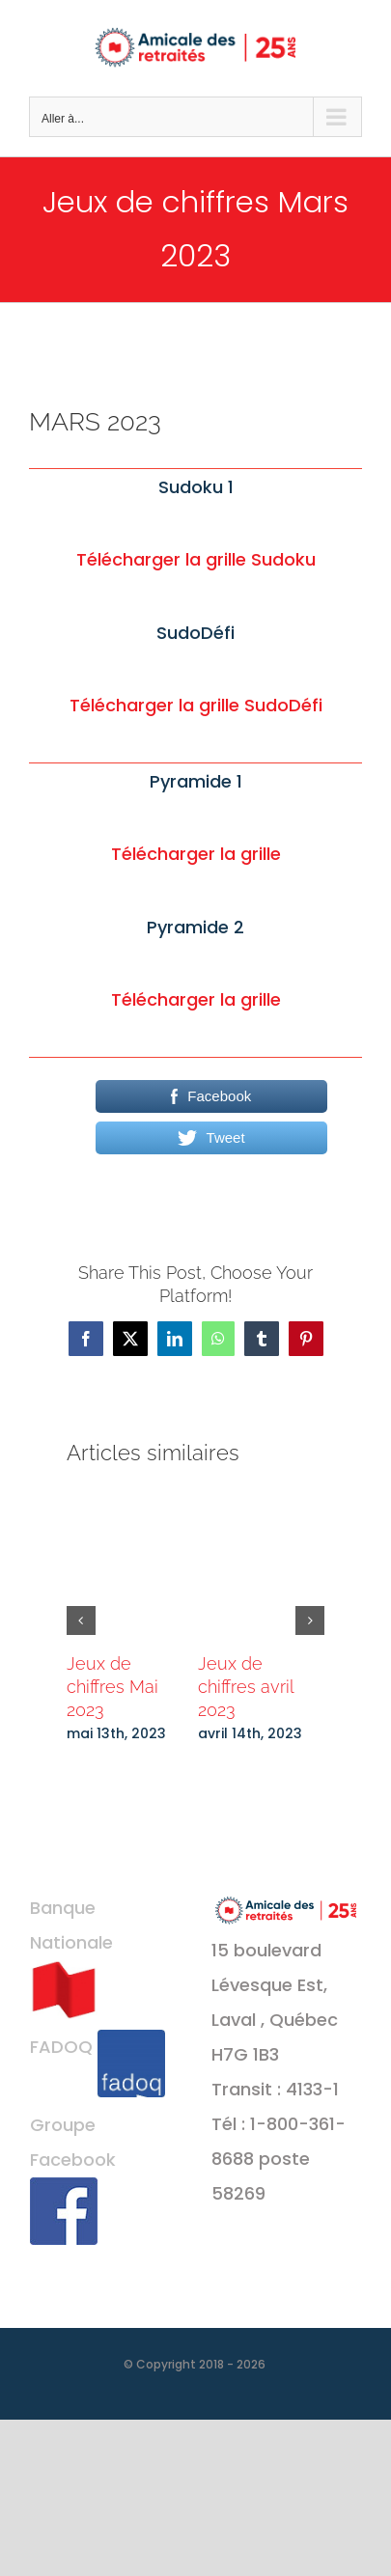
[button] (81, 1620)
